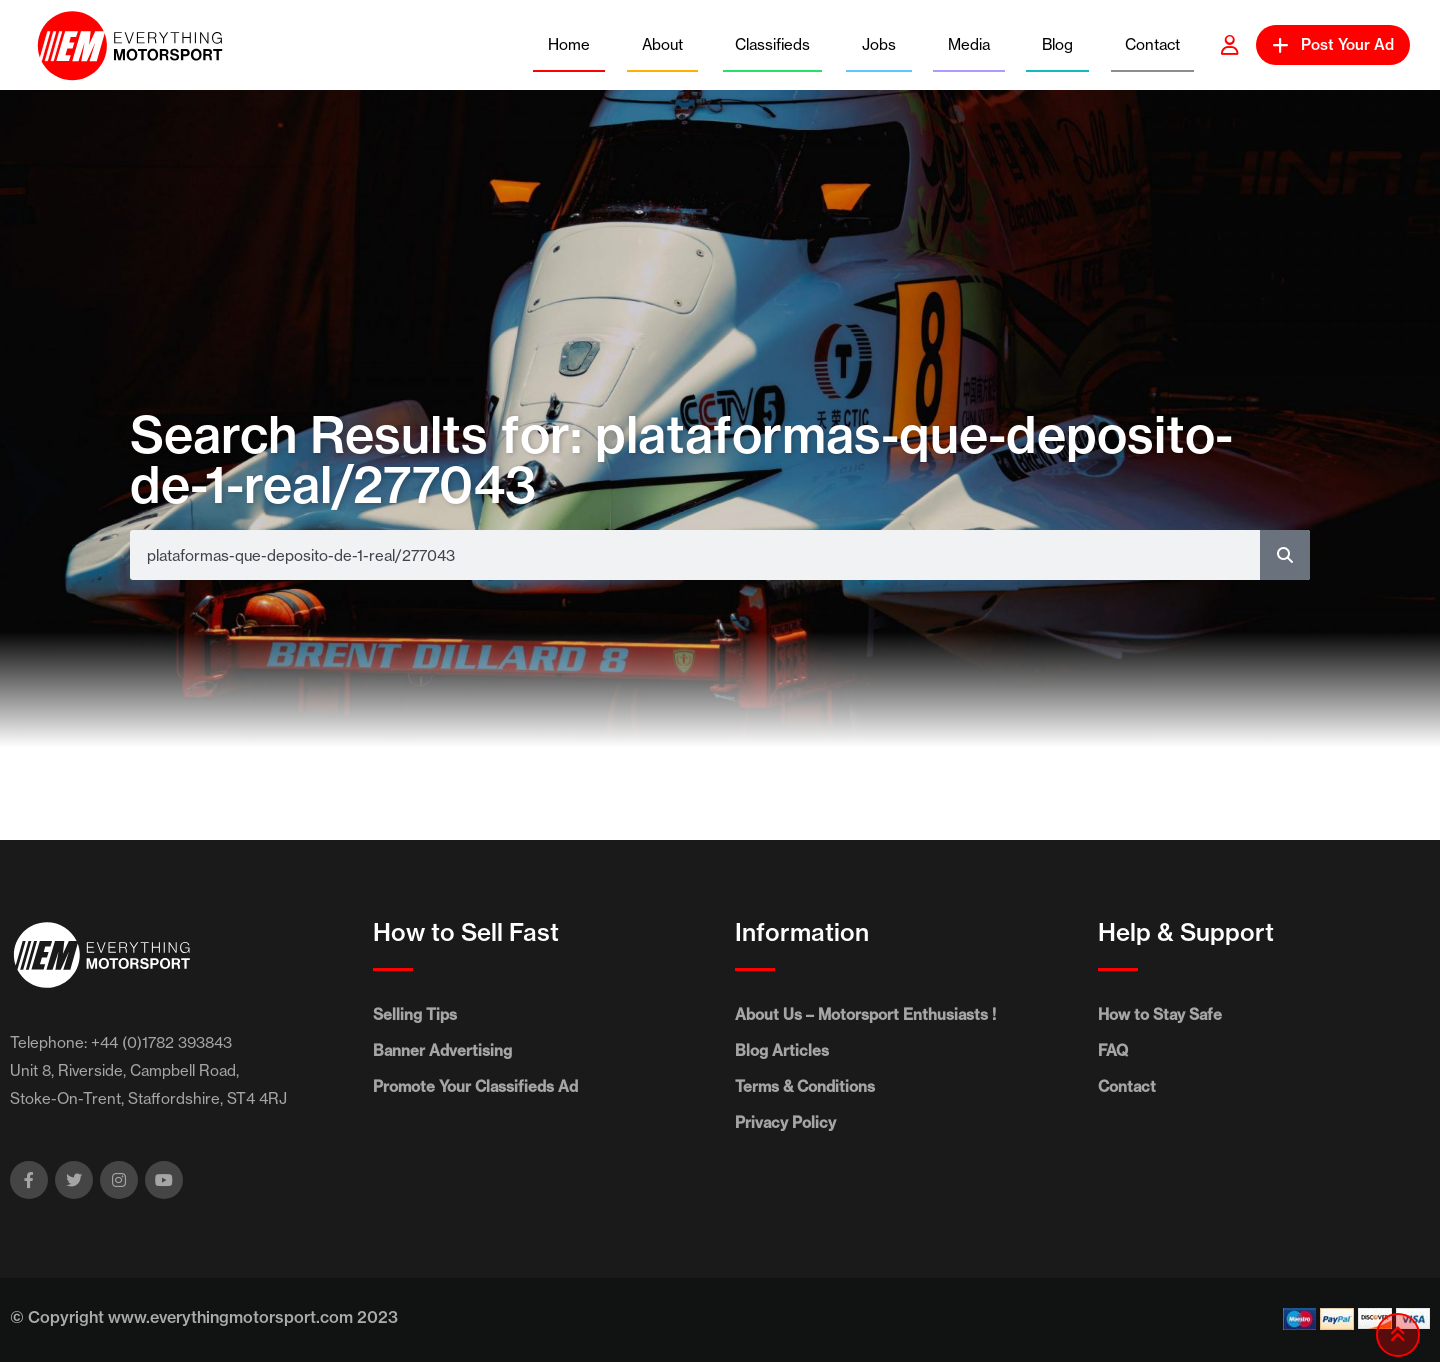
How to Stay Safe (1160, 1014)
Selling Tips (415, 1014)
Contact (1152, 44)
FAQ (1113, 1050)
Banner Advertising (442, 1050)
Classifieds (772, 44)
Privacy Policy (785, 1122)
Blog (1057, 44)
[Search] (1285, 555)
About (662, 44)
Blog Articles (782, 1050)
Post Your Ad (1333, 44)
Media (969, 44)
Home (569, 44)
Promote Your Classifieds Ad (475, 1086)
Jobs (879, 44)
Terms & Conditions (805, 1086)
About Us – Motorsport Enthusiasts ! (865, 1014)
